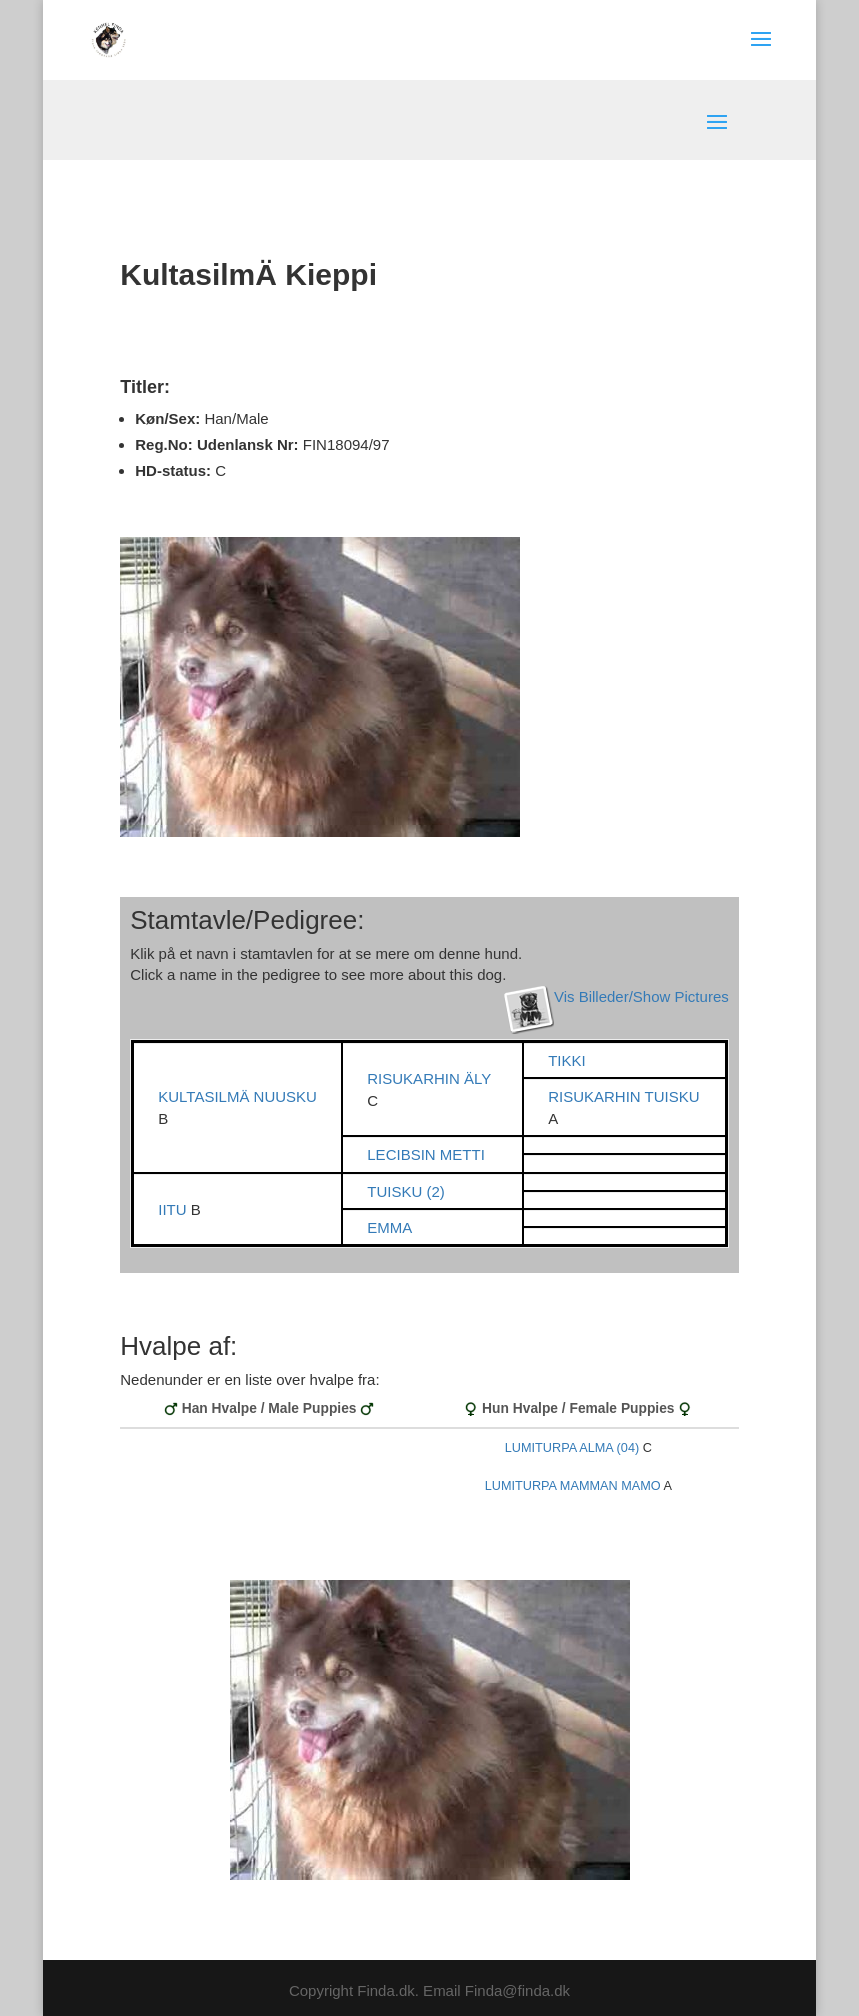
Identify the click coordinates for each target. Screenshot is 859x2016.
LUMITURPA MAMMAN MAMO (573, 1486)
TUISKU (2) (406, 1191)
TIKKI (567, 1060)
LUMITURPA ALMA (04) (572, 1448)
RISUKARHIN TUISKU (623, 1096)
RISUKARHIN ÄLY (429, 1078)
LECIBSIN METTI (426, 1154)
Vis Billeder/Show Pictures (641, 996)
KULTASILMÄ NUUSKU (237, 1096)
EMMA (389, 1227)
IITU (174, 1209)
